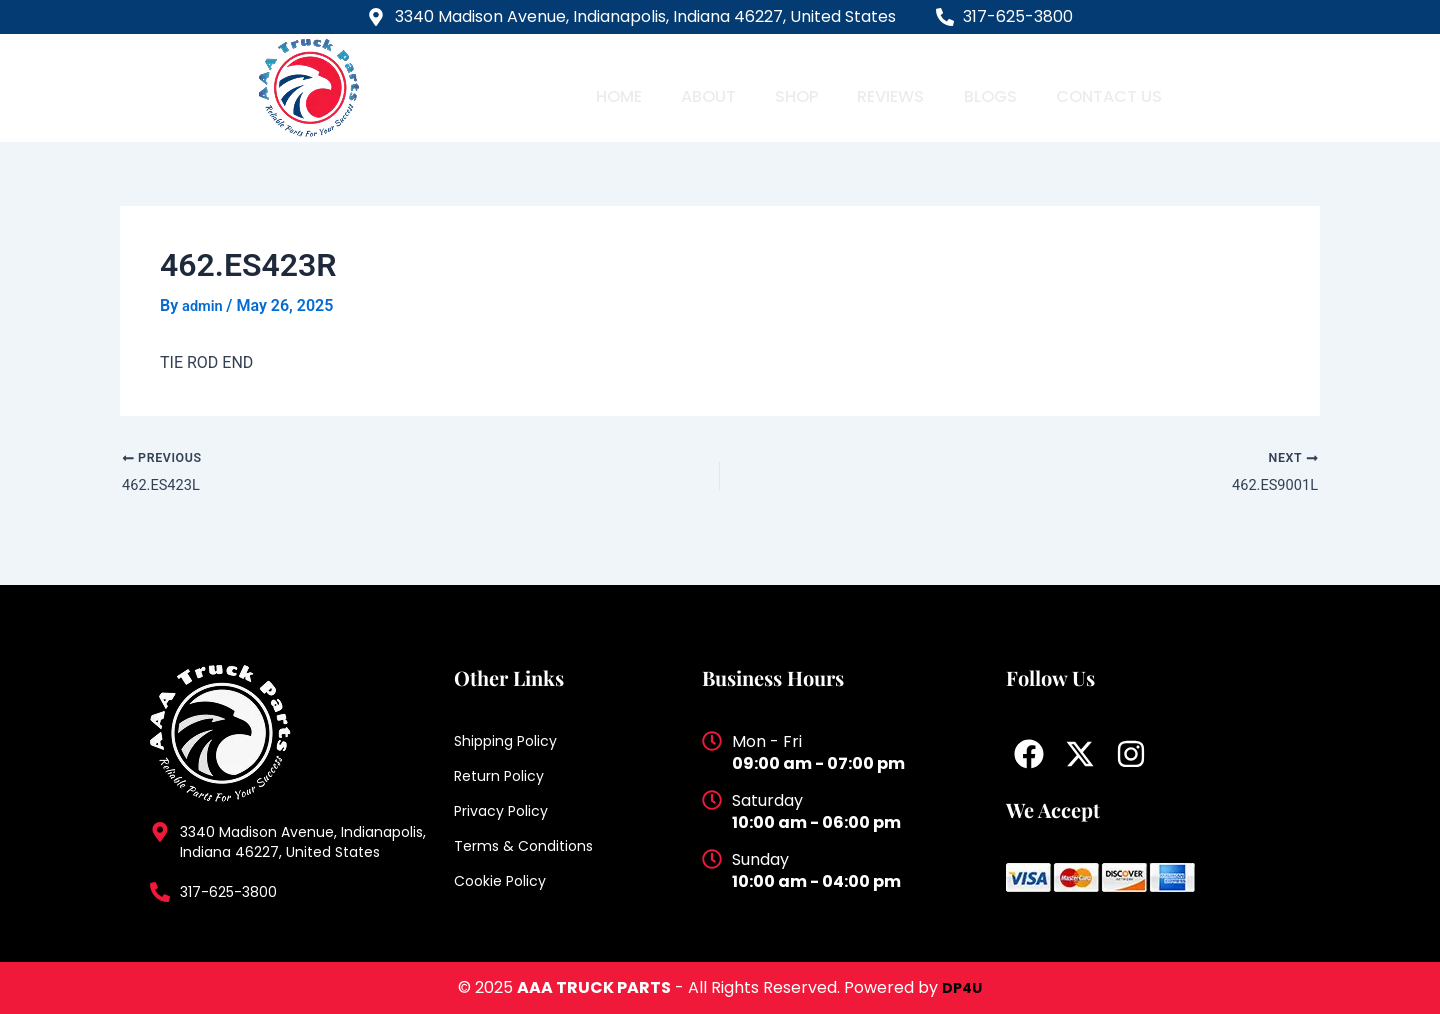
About (712, 87)
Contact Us (1105, 87)
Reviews (889, 87)
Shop (797, 87)
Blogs (986, 87)
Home (625, 87)
